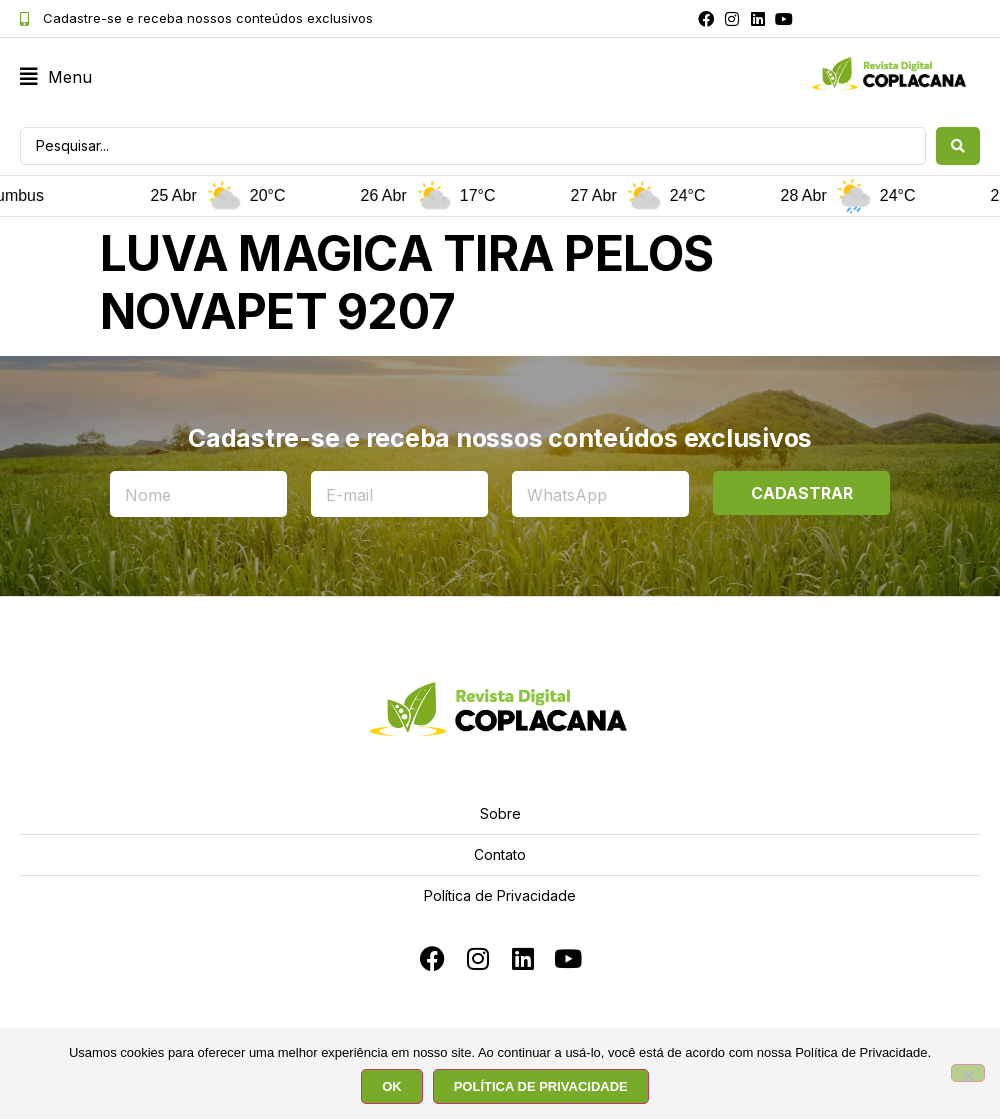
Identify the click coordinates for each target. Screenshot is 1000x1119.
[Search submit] (958, 146)
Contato (500, 854)
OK (392, 1086)
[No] (968, 1073)
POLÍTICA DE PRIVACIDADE (541, 1086)
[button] (56, 77)
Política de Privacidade (500, 895)
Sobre (500, 813)
